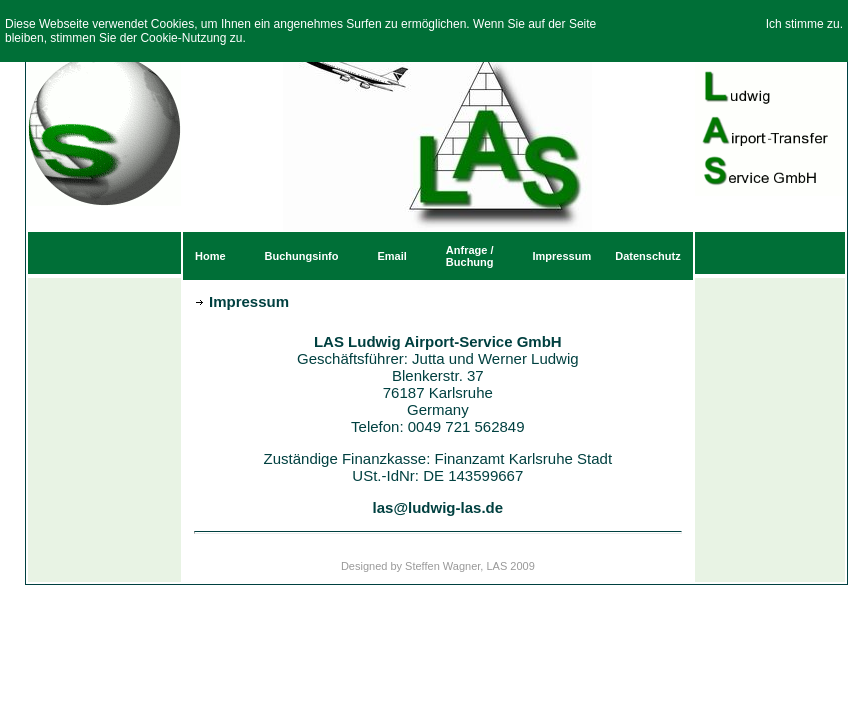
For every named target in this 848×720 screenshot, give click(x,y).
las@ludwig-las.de (438, 507)
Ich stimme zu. (804, 24)
